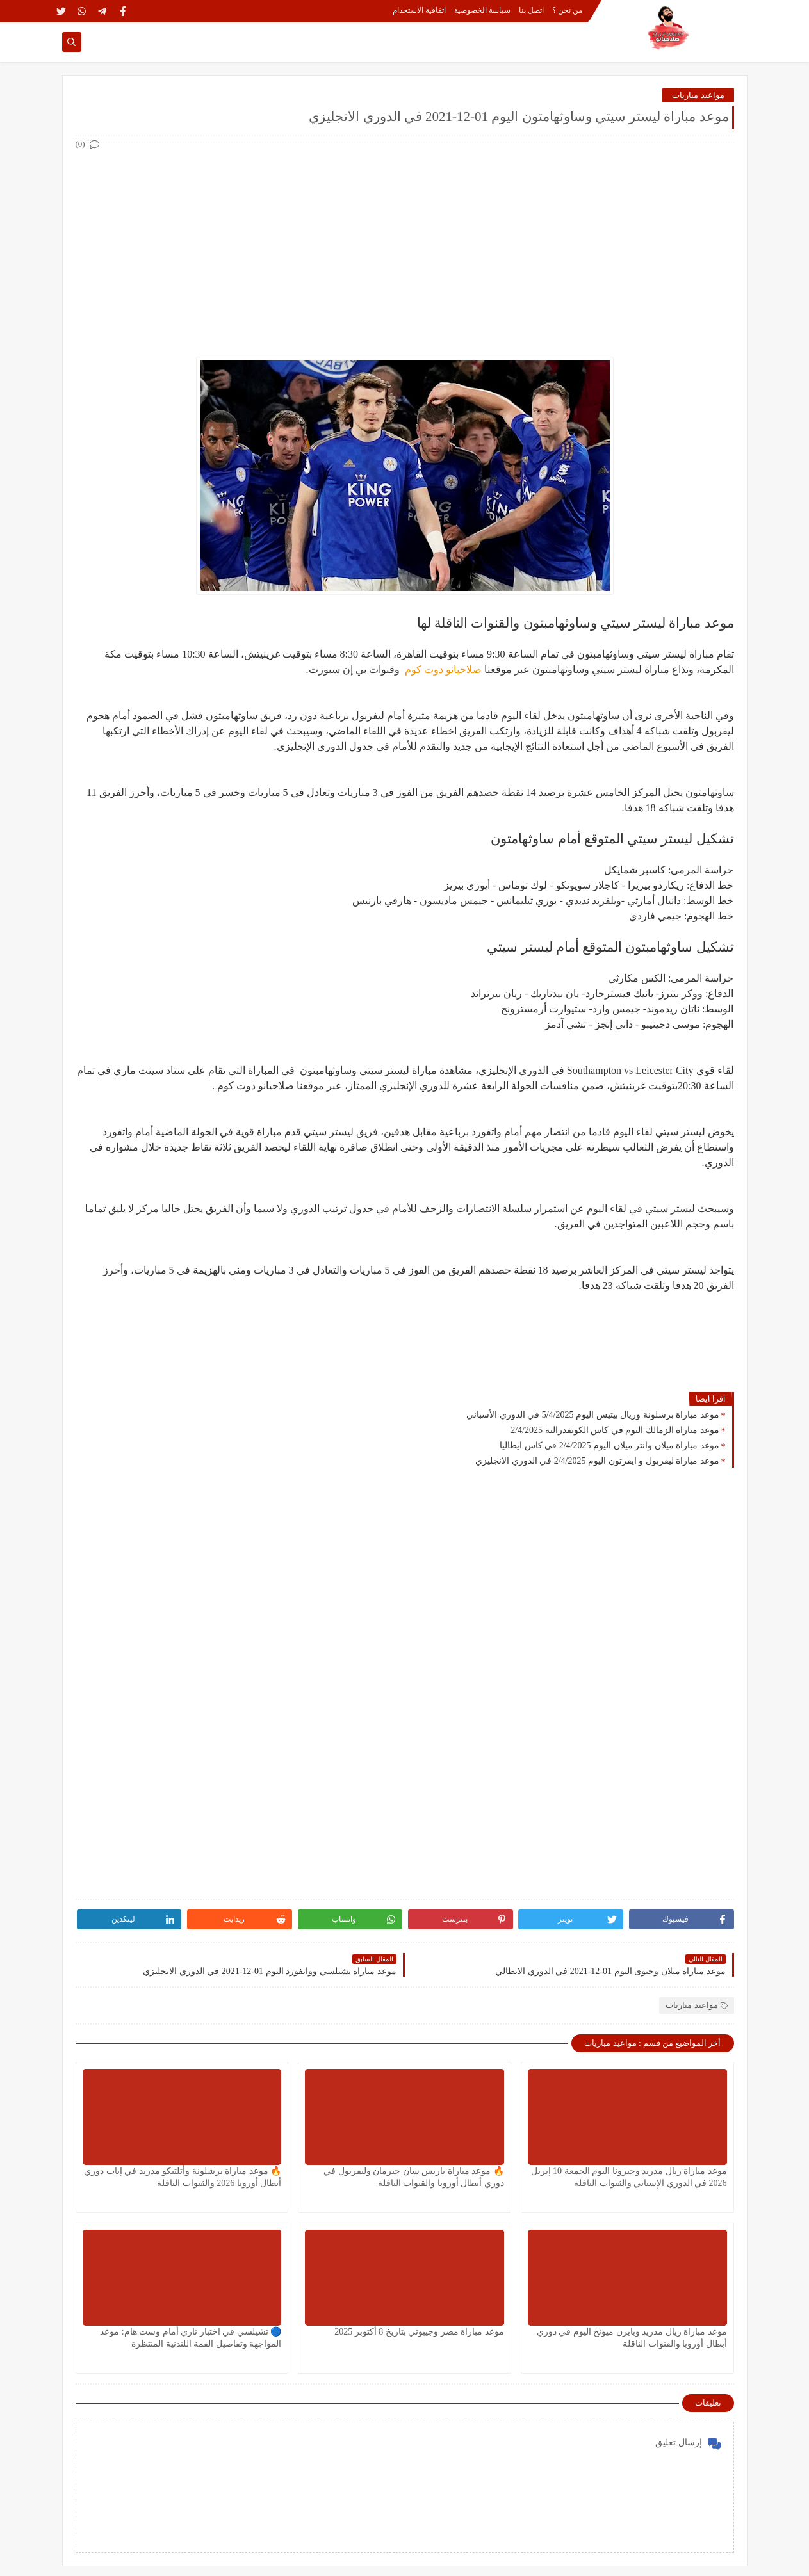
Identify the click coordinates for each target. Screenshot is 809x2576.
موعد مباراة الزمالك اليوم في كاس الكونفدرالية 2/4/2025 (615, 1430)
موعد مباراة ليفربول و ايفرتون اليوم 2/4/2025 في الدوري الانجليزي (597, 1461)
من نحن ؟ (567, 10)
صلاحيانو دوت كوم (442, 669)
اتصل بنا (531, 10)
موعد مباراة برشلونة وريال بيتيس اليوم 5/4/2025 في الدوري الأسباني (592, 1415)
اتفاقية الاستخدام (419, 10)
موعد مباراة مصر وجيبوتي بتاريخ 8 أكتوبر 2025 (419, 2332)
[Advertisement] (404, 242)
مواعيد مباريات (698, 95)
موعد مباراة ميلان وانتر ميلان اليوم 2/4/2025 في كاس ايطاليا (609, 1445)
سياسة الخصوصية (482, 10)
